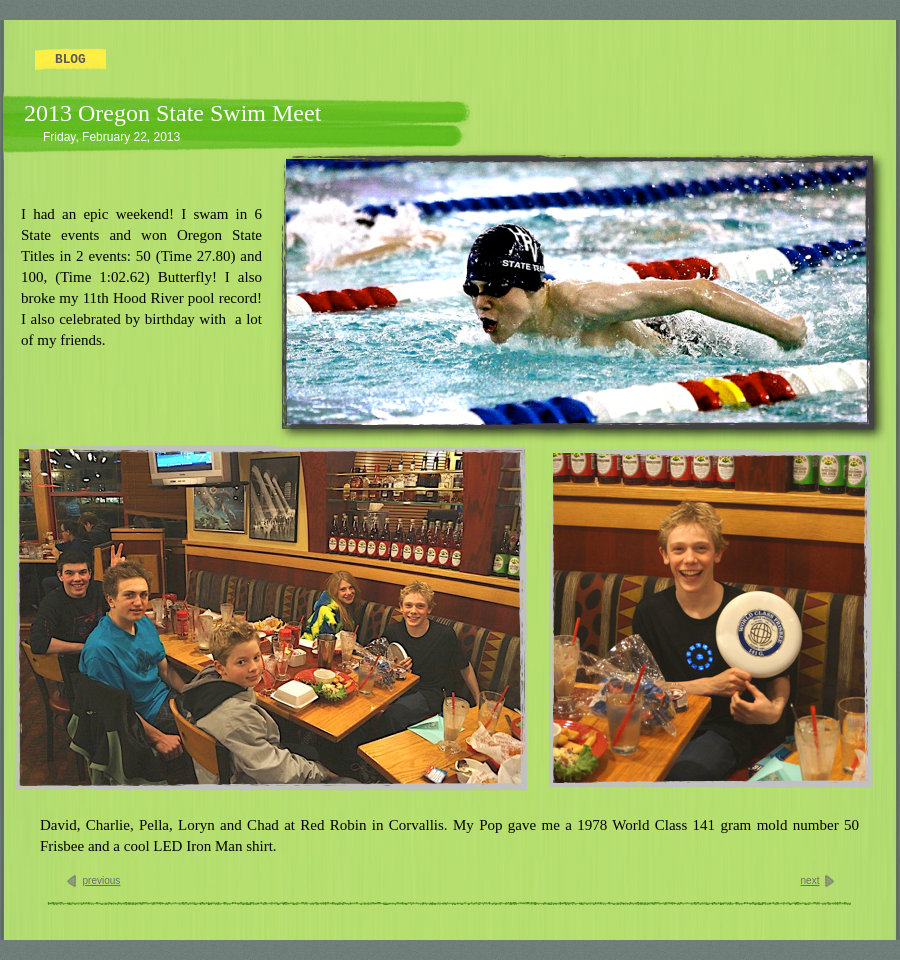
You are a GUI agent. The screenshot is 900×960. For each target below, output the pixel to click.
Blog (70, 59)
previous (102, 880)
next (810, 880)
